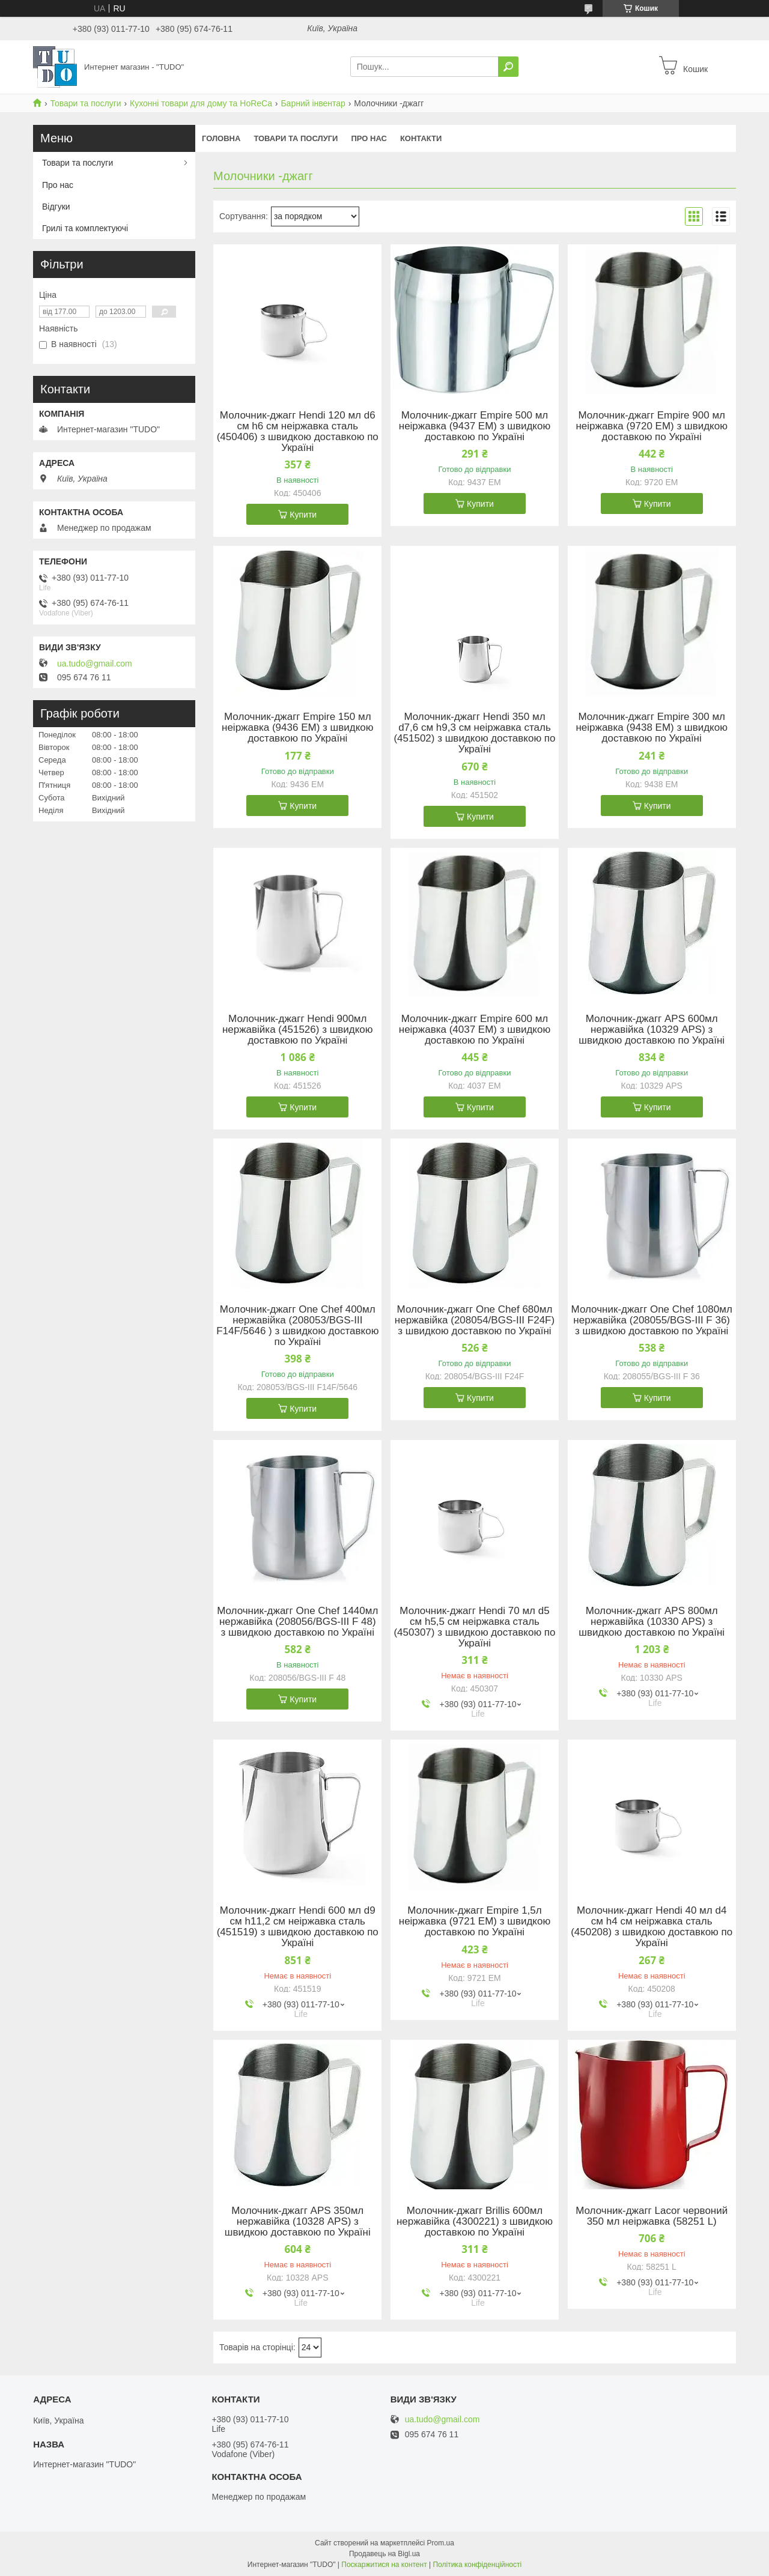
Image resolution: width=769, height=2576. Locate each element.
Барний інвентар (313, 103)
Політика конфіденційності (477, 2564)
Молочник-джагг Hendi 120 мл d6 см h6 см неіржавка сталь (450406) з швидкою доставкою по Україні (297, 431)
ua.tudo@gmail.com (94, 663)
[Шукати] (508, 66)
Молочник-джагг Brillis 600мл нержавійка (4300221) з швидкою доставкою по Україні (475, 2222)
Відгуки (56, 206)
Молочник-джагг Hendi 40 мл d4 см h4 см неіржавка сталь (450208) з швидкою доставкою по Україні (651, 1927)
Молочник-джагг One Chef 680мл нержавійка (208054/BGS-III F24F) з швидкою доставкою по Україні (475, 1320)
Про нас (368, 138)
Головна (221, 138)
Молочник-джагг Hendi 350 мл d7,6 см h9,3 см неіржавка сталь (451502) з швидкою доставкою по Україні (474, 733)
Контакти (421, 138)
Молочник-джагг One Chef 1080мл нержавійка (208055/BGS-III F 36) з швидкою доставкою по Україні (651, 1320)
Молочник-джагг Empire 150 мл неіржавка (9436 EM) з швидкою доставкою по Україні (297, 728)
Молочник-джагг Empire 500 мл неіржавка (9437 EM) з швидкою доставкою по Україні (474, 426)
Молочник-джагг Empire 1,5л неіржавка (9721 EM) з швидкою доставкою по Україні (474, 1921)
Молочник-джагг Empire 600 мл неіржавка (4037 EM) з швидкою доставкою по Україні (474, 1030)
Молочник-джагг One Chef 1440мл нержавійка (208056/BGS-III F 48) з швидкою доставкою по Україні (297, 1622)
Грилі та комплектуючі (85, 228)
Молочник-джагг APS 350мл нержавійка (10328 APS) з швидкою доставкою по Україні (298, 2222)
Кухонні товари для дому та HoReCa (201, 103)
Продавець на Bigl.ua (384, 2554)
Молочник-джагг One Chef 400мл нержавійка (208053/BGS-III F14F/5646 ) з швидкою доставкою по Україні (297, 1325)
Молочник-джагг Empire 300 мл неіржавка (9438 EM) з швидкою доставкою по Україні (651, 728)
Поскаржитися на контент (384, 2564)
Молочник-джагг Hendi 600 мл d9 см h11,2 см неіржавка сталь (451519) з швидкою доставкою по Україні (297, 1927)
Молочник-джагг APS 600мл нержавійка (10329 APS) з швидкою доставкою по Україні (652, 1030)
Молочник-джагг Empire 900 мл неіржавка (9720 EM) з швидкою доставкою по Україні (651, 426)
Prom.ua (440, 2543)
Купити (303, 514)
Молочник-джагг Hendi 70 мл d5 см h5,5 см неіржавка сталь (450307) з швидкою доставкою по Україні (474, 1627)
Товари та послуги (85, 103)
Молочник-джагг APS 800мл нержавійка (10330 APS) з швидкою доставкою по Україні (652, 1622)
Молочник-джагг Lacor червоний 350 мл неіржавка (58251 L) (652, 2216)
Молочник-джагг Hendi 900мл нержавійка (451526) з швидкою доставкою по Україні (297, 1030)
